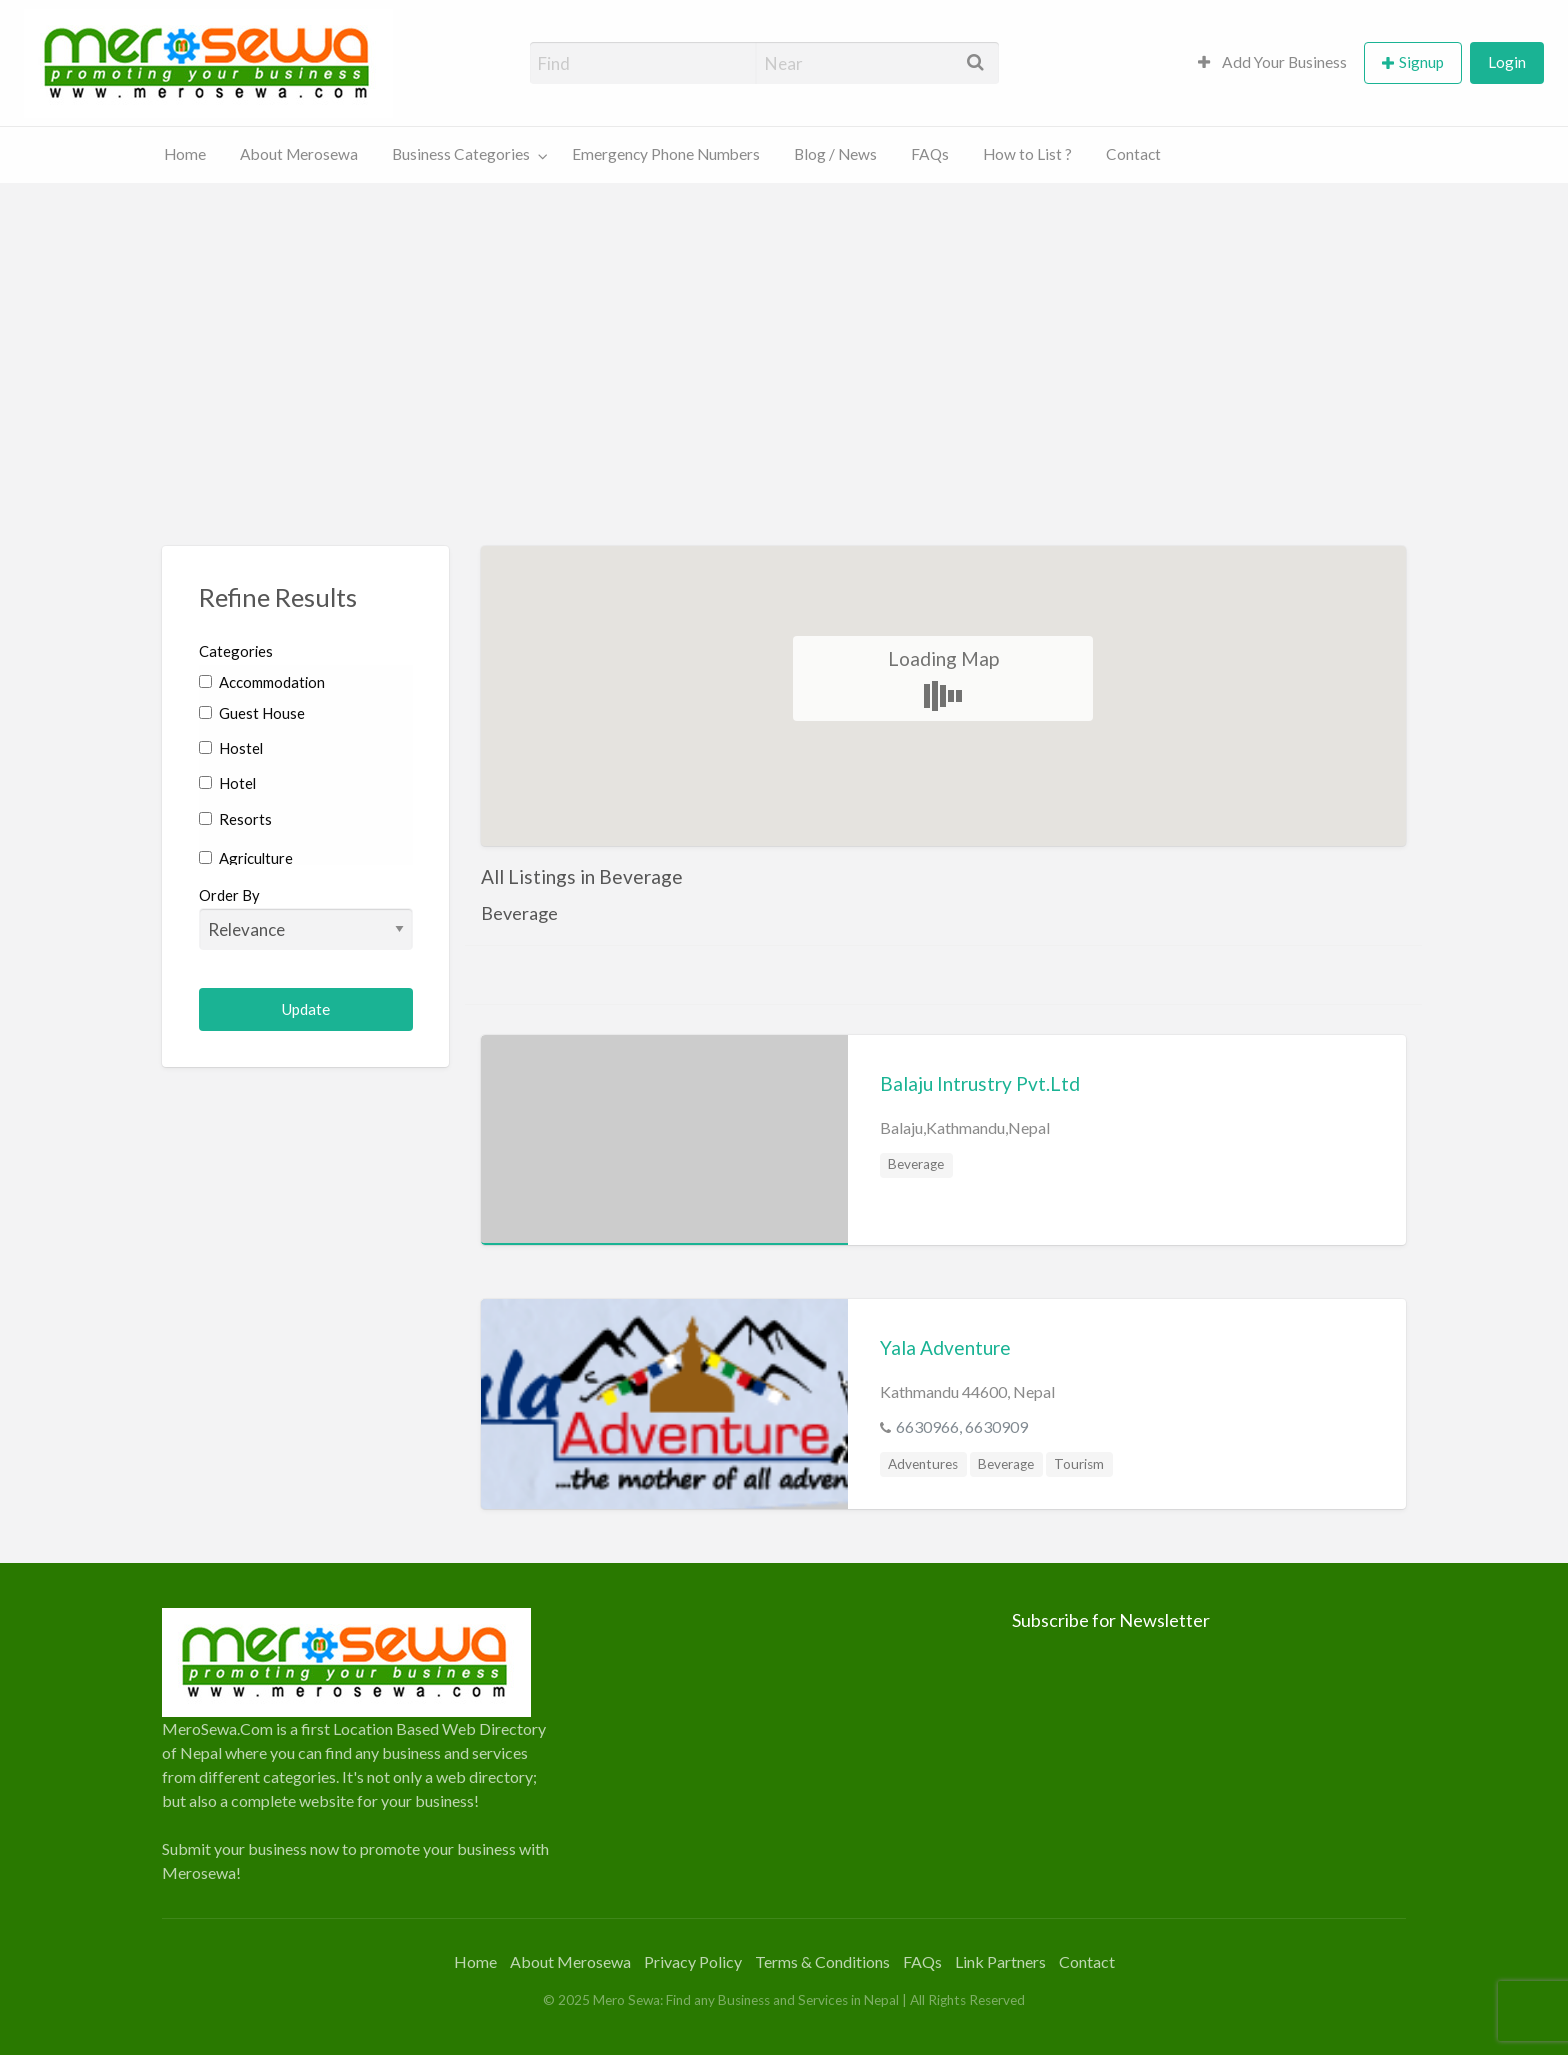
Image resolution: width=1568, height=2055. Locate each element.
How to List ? (1027, 154)
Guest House (252, 713)
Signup (1421, 62)
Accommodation (262, 682)
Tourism (1079, 1464)
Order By (306, 918)
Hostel (231, 748)
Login (1507, 62)
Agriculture (246, 858)
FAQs (930, 154)
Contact (1133, 154)
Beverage (916, 1164)
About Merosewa (299, 154)
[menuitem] (1272, 63)
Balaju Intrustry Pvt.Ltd (980, 1083)
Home (185, 154)
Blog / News (835, 154)
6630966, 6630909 (962, 1426)
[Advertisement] (784, 333)
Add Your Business (1272, 62)
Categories (236, 651)
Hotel (227, 783)
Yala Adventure (945, 1347)
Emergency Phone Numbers (666, 154)
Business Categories (461, 154)
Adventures (923, 1464)
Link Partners (1000, 1961)
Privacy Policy (693, 1961)
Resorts (235, 819)
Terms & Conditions (822, 1961)
